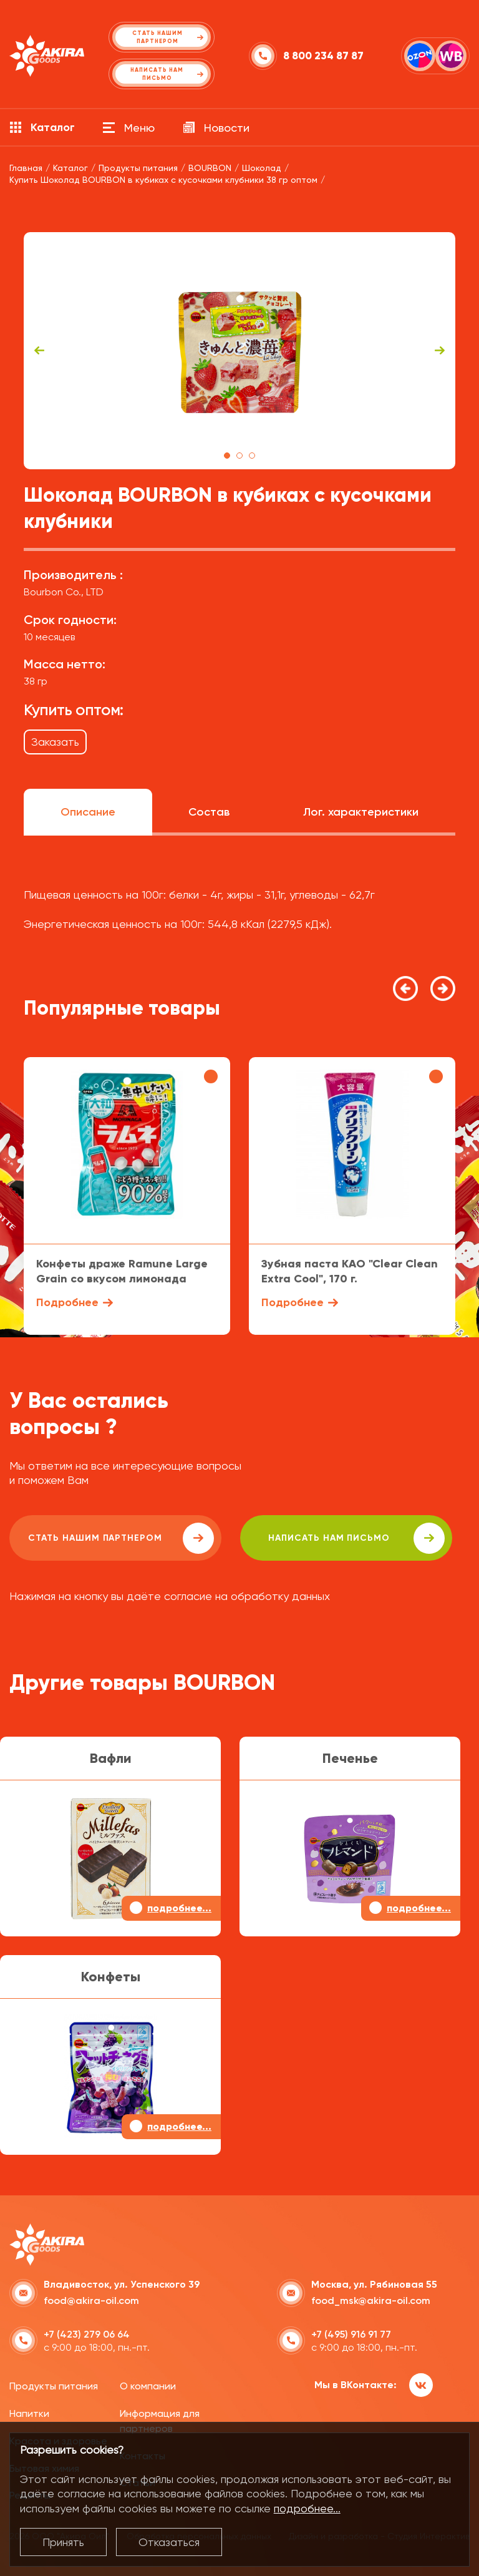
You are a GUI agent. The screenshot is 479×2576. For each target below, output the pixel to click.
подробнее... (307, 2508)
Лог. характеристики (361, 812)
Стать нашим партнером (121, 1538)
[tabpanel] (239, 350)
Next (439, 350)
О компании (148, 2386)
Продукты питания (53, 2386)
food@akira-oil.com (91, 2300)
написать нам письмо (356, 1538)
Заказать (55, 741)
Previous (39, 350)
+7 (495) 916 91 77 (351, 2334)
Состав (209, 812)
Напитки (29, 2413)
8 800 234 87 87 (323, 55)
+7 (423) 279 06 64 (87, 2334)
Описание (87, 812)
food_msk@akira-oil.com (370, 2300)
